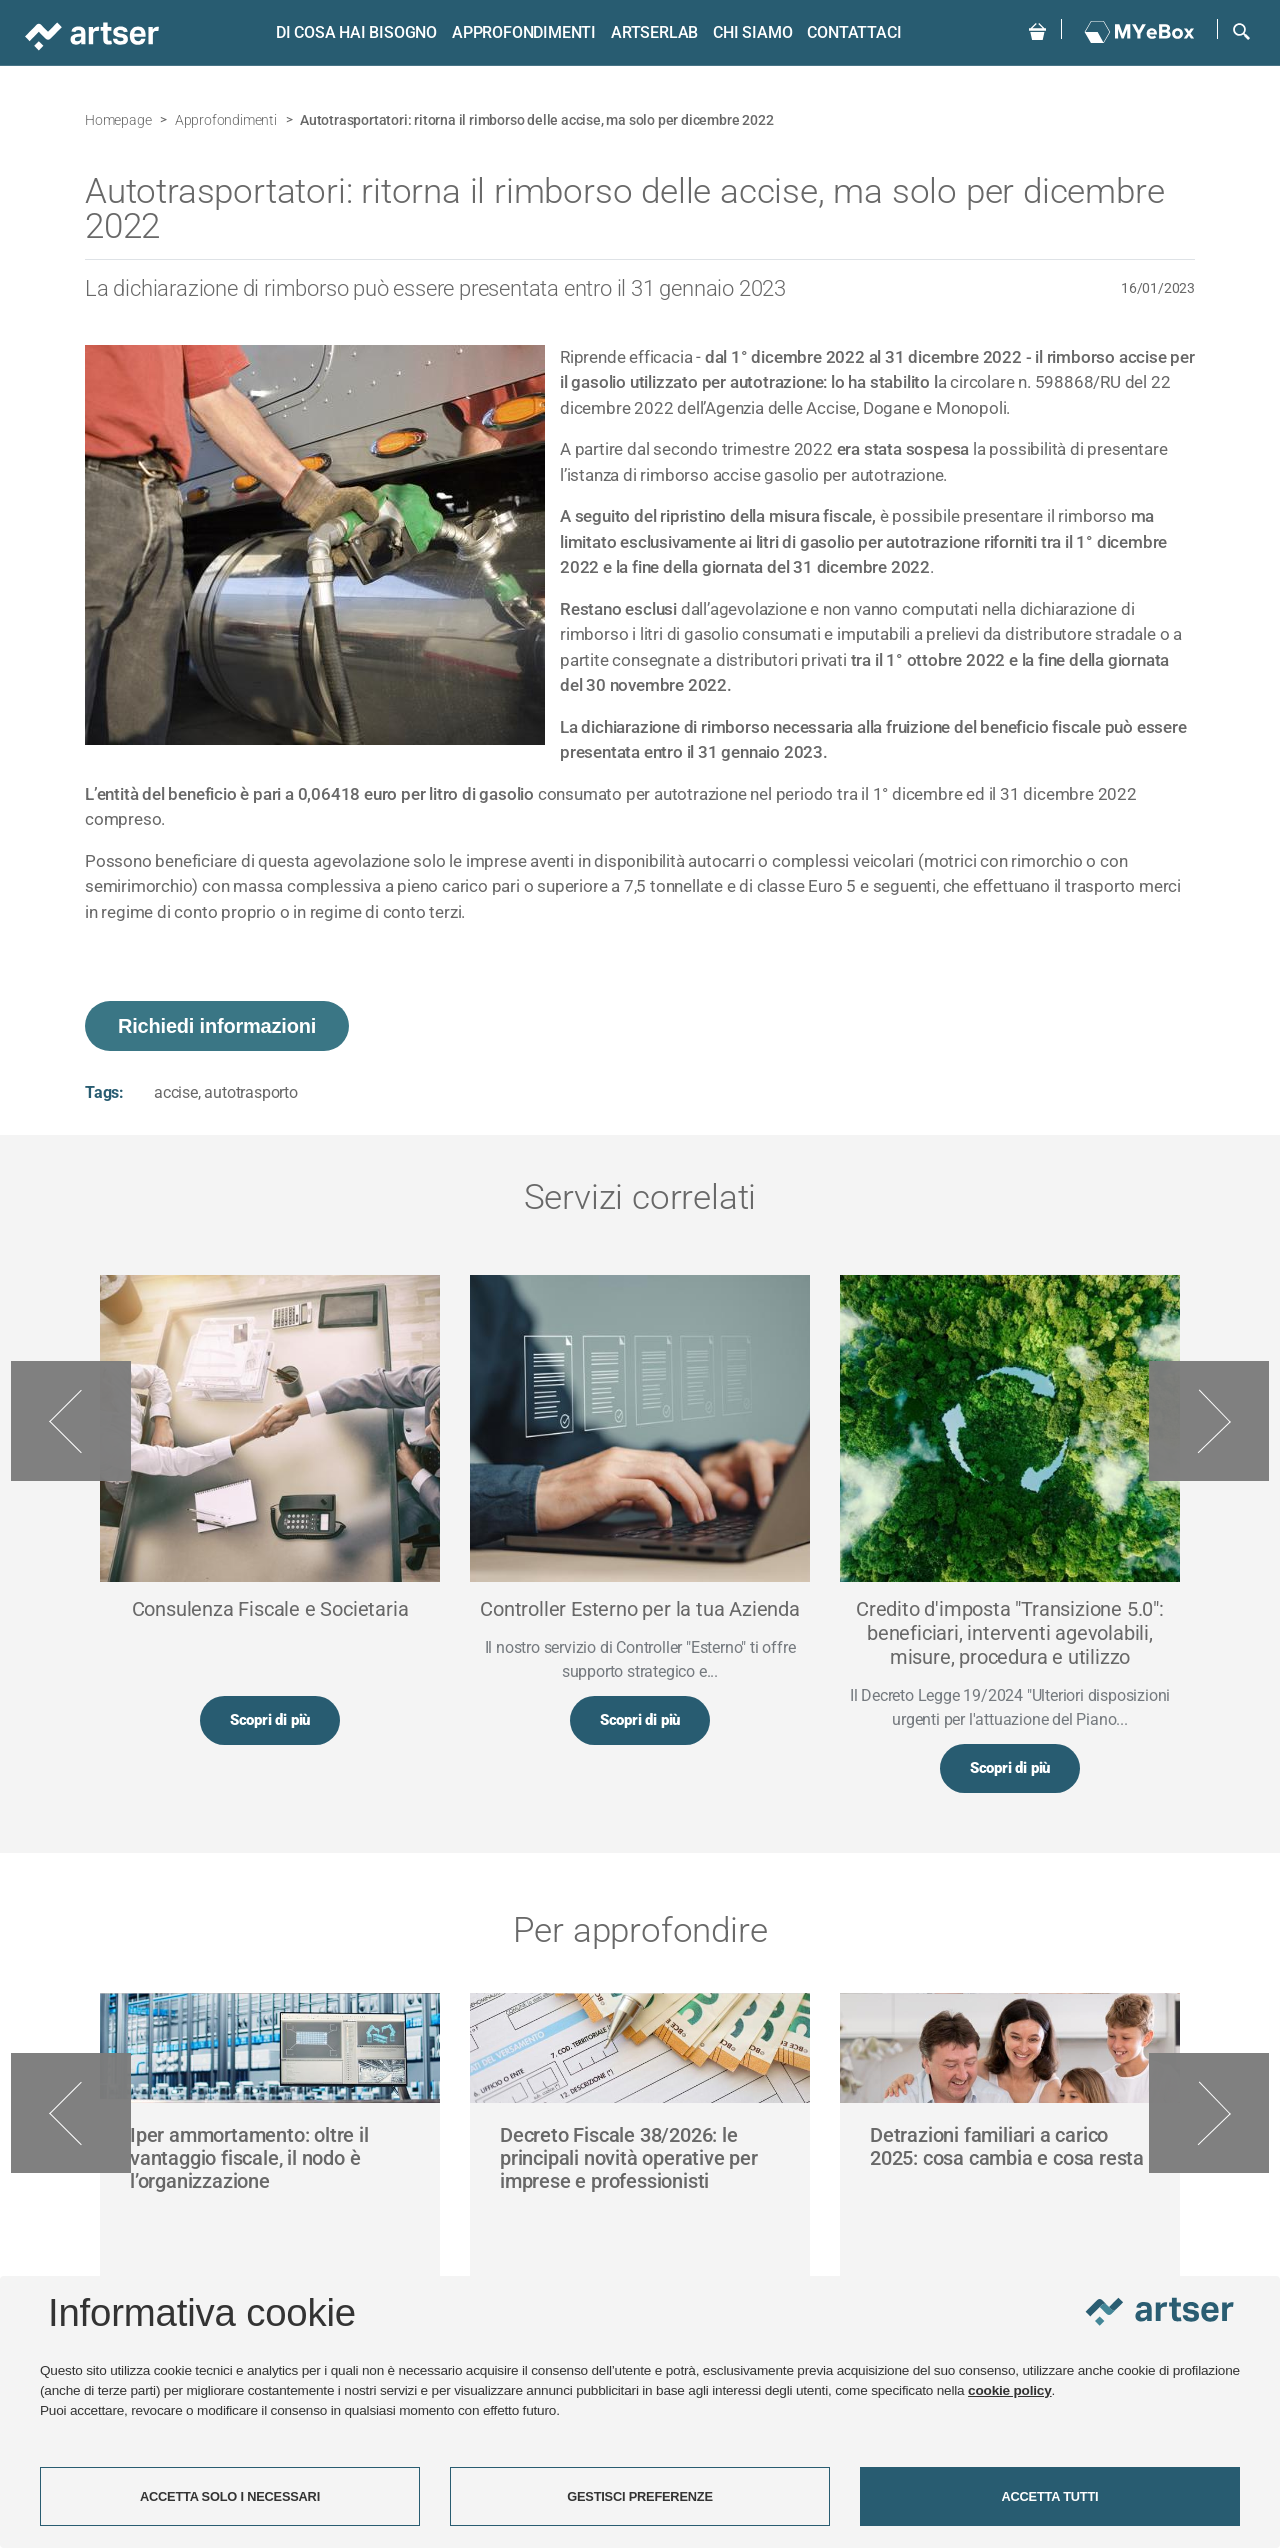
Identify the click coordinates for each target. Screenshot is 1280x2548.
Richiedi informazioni (217, 1026)
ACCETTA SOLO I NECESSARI (230, 2496)
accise (176, 1092)
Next (1209, 1422)
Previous (71, 1422)
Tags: (104, 1092)
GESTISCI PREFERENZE (640, 2496)
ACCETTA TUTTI (1050, 2496)
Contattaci (852, 32)
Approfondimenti (522, 32)
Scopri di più (270, 1721)
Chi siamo (750, 32)
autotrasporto (250, 1092)
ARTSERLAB (652, 32)
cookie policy (1010, 2390)
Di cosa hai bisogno (353, 32)
